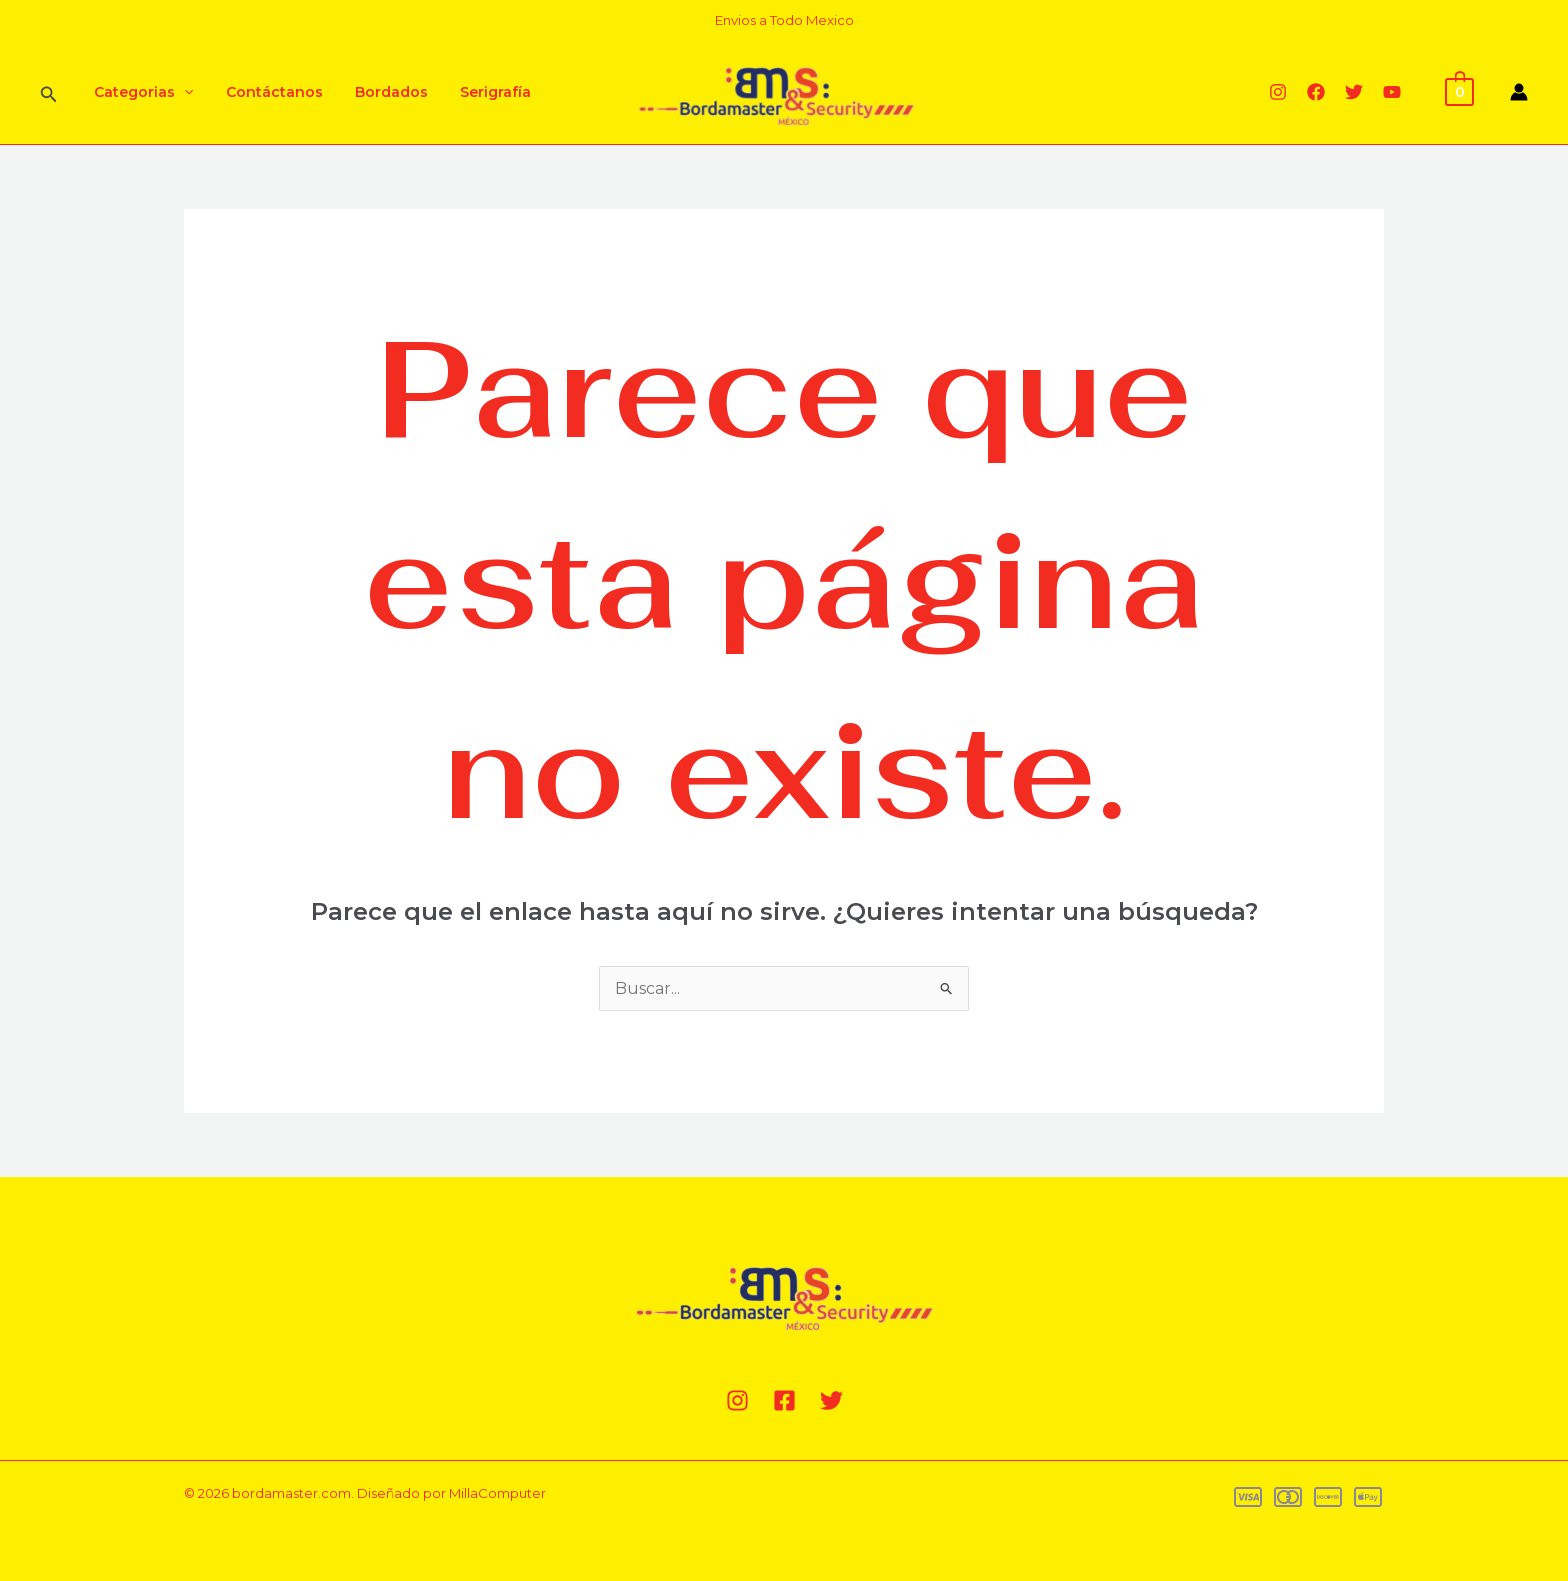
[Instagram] (1278, 92)
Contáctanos (268, 92)
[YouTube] (1392, 92)
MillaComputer (497, 1493)
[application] (182, 92)
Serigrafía (481, 92)
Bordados (381, 92)
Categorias (141, 92)
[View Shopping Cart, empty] (1459, 90)
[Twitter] (1354, 92)
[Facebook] (1316, 92)
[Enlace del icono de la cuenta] (1519, 92)
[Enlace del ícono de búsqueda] (49, 92)
